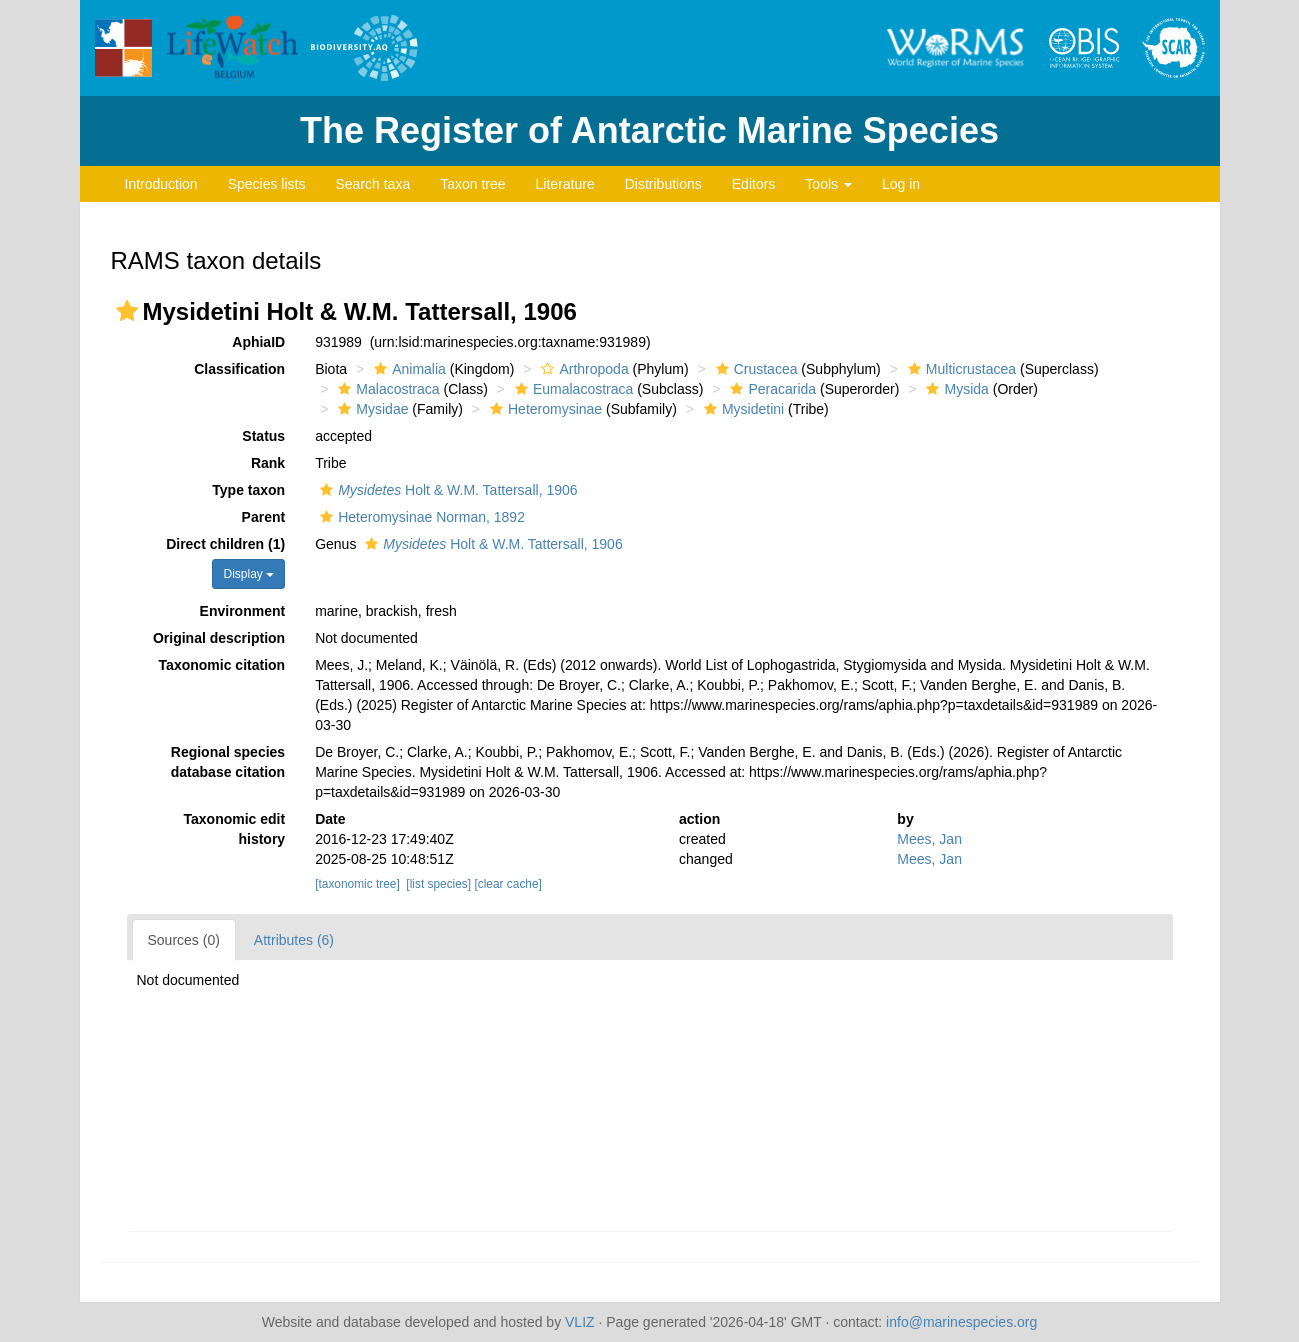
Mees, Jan (929, 839)
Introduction (161, 184)
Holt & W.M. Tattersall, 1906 (446, 490)
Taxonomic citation (222, 665)
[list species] (438, 884)
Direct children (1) (225, 544)
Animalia (407, 369)
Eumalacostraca (571, 389)
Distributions (663, 184)
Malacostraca (386, 389)
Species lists (267, 184)
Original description (219, 638)
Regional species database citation (228, 762)
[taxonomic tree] (357, 884)
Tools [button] (828, 184)
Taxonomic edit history (235, 829)
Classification (239, 369)
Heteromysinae (543, 409)
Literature (565, 184)
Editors (754, 184)
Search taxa (372, 184)
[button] (127, 311)
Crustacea (754, 369)
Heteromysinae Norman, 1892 (420, 517)
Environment (243, 611)
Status (263, 436)
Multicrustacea (959, 369)
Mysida (954, 389)
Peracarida (770, 389)
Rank (268, 463)
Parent (264, 517)
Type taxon (248, 490)
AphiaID (258, 342)
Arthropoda (582, 369)
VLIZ (580, 1322)
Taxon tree (472, 184)
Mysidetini (741, 409)
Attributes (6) (294, 940)
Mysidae (370, 409)
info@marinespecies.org (961, 1322)
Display (248, 574)
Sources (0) (184, 940)
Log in (901, 184)
